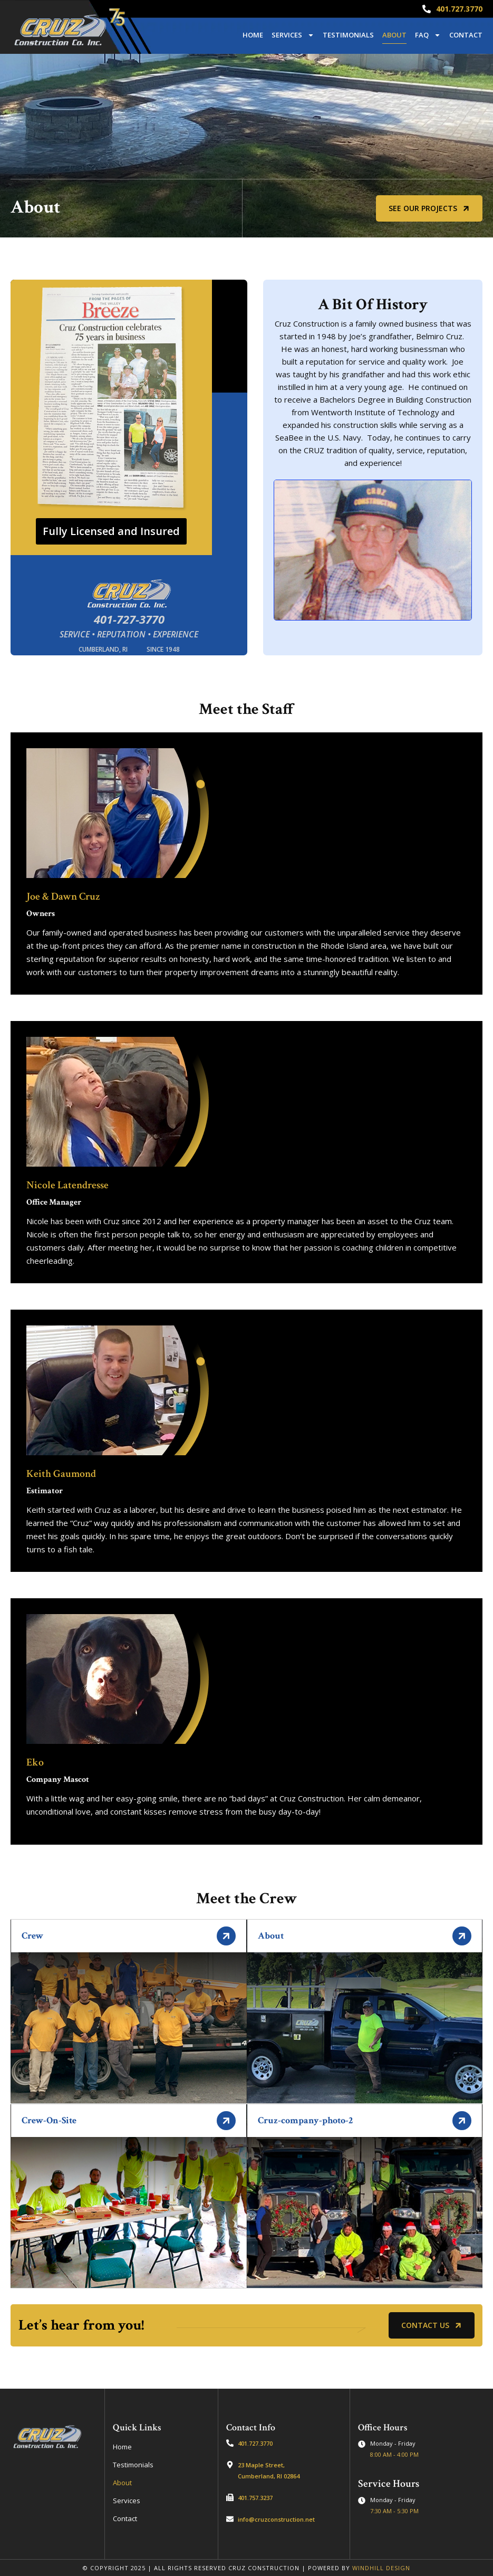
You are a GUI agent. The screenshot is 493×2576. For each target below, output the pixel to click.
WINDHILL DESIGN (381, 2568)
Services (293, 35)
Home (253, 35)
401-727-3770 (129, 619)
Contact (465, 35)
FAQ (428, 35)
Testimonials (348, 35)
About (394, 35)
